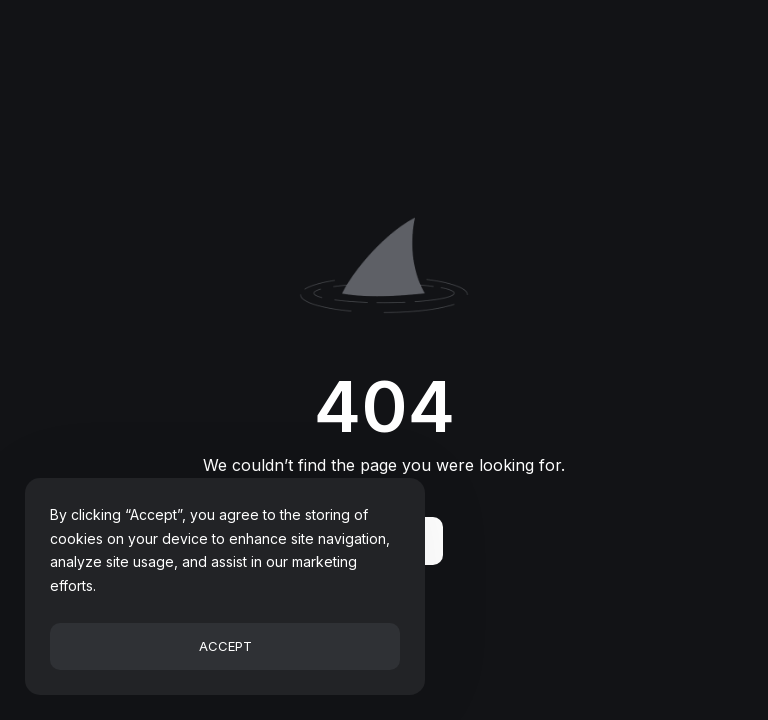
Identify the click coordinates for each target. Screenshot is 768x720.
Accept (225, 646)
